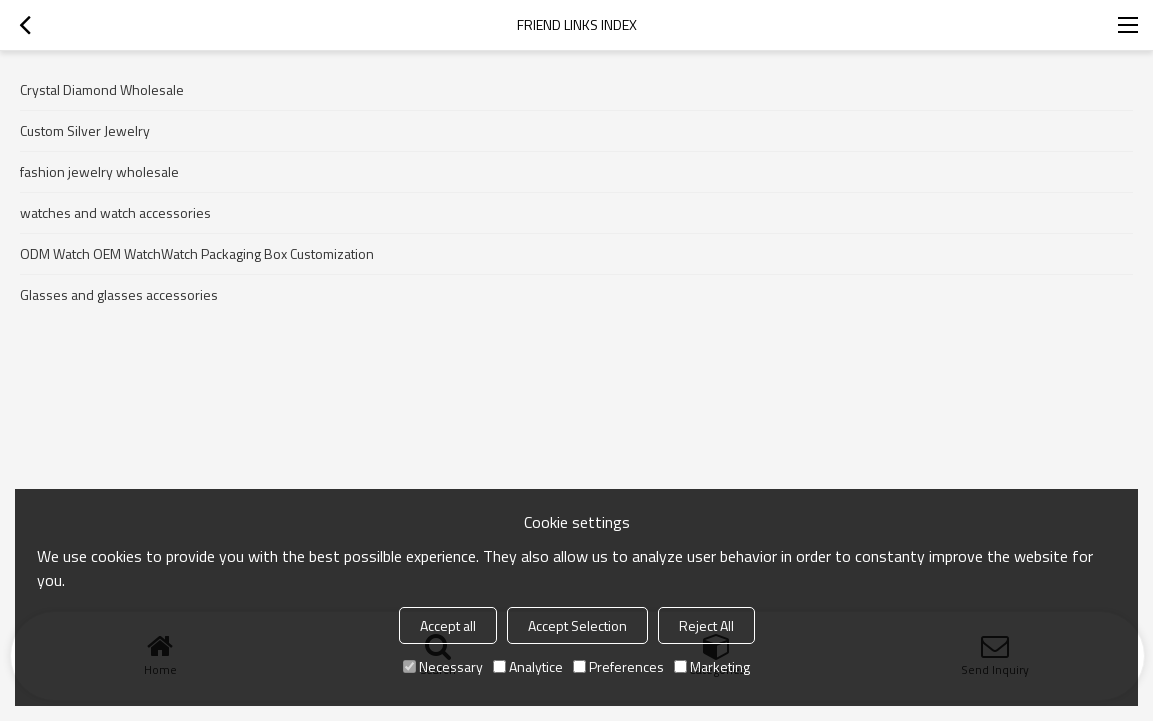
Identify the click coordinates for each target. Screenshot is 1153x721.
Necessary (443, 666)
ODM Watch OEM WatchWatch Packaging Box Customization (197, 253)
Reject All (706, 625)
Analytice (528, 666)
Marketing (712, 666)
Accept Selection (577, 625)
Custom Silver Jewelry (85, 130)
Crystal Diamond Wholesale (102, 89)
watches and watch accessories (115, 212)
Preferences (618, 666)
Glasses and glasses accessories (119, 294)
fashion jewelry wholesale (99, 171)
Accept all (448, 625)
